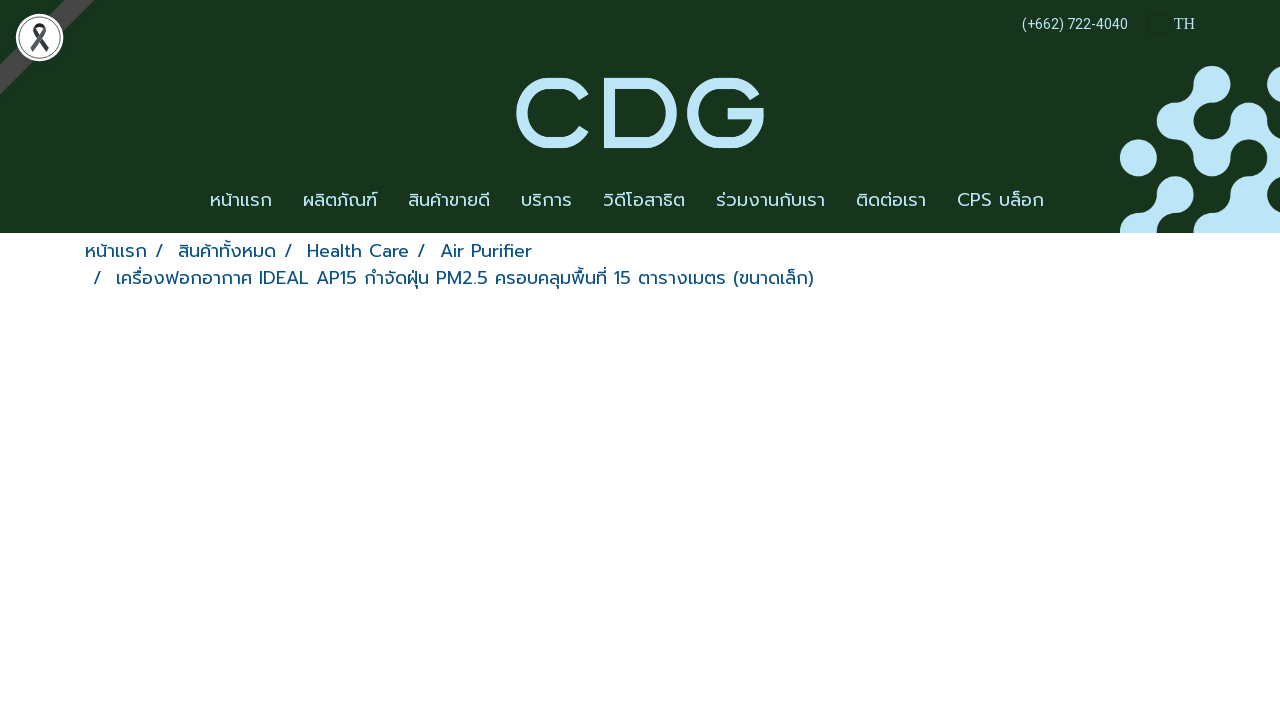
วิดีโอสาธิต (644, 200)
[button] (1077, 201)
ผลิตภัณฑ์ (340, 200)
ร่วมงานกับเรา (770, 200)
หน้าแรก (241, 200)
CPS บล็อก (1000, 200)
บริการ (546, 200)
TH (1172, 23)
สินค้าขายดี (449, 200)
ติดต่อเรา (891, 200)
